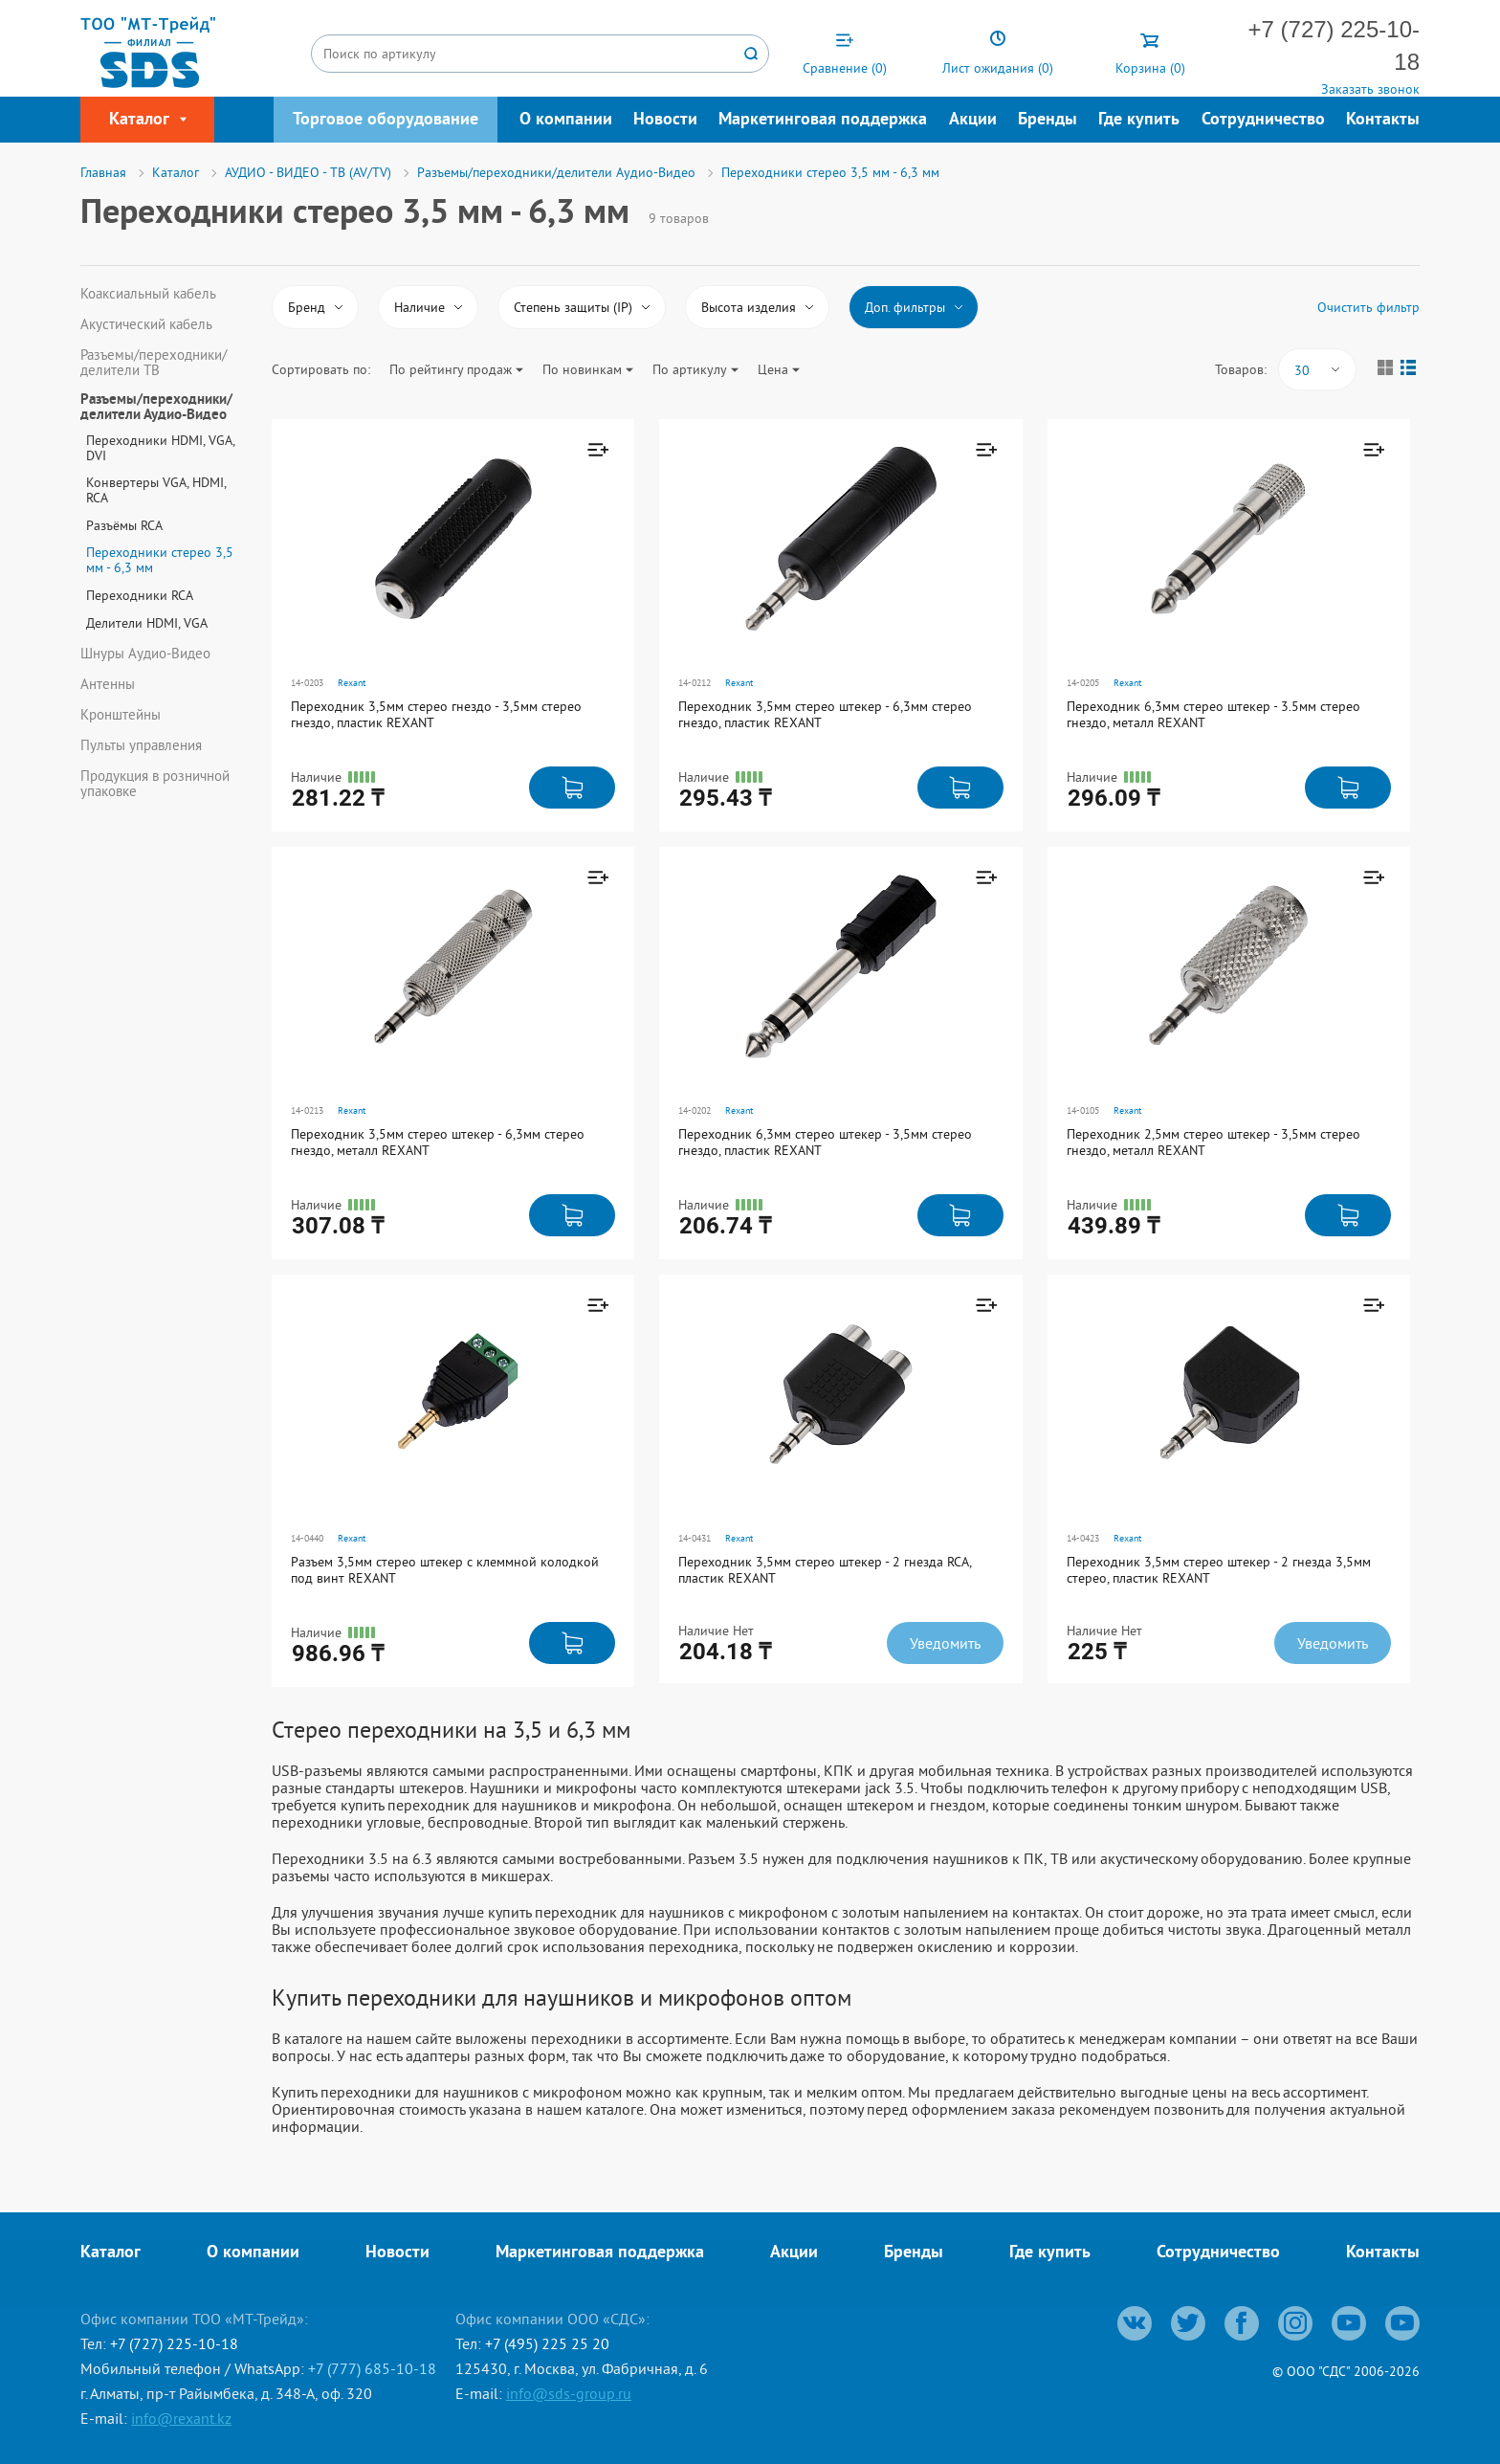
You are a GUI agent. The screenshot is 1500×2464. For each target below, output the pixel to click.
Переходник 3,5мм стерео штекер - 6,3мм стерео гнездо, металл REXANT (438, 1142)
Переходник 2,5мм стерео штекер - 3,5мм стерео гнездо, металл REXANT (1213, 1142)
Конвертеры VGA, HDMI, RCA (156, 490)
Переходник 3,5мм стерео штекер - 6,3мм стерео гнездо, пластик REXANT (825, 714)
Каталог (110, 2253)
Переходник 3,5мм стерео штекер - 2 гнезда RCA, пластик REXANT (824, 1570)
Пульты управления (141, 745)
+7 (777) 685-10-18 (372, 2368)
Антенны (107, 684)
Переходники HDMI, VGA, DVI (160, 448)
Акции (973, 120)
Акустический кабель (146, 324)
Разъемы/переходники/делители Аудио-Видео (156, 408)
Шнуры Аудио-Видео (145, 653)
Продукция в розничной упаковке (155, 783)
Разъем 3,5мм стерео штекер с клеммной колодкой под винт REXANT (445, 1570)
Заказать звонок (1370, 89)
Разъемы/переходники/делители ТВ (153, 362)
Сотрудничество (1263, 120)
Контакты (1383, 120)
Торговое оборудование (385, 120)
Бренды (1047, 120)
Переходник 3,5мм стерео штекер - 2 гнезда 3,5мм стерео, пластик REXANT (1219, 1570)
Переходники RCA (139, 595)
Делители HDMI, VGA (147, 623)
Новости (665, 120)
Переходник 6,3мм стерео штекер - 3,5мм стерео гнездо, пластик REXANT (825, 1142)
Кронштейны (120, 714)
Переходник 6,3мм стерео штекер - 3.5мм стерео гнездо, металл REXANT (1213, 714)
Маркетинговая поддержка (822, 120)
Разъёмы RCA (124, 525)
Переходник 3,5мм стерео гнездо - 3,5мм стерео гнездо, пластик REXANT (436, 714)
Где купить (1139, 120)
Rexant (351, 683)
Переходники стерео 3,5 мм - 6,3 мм (159, 559)
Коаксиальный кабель (148, 293)
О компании (565, 120)
